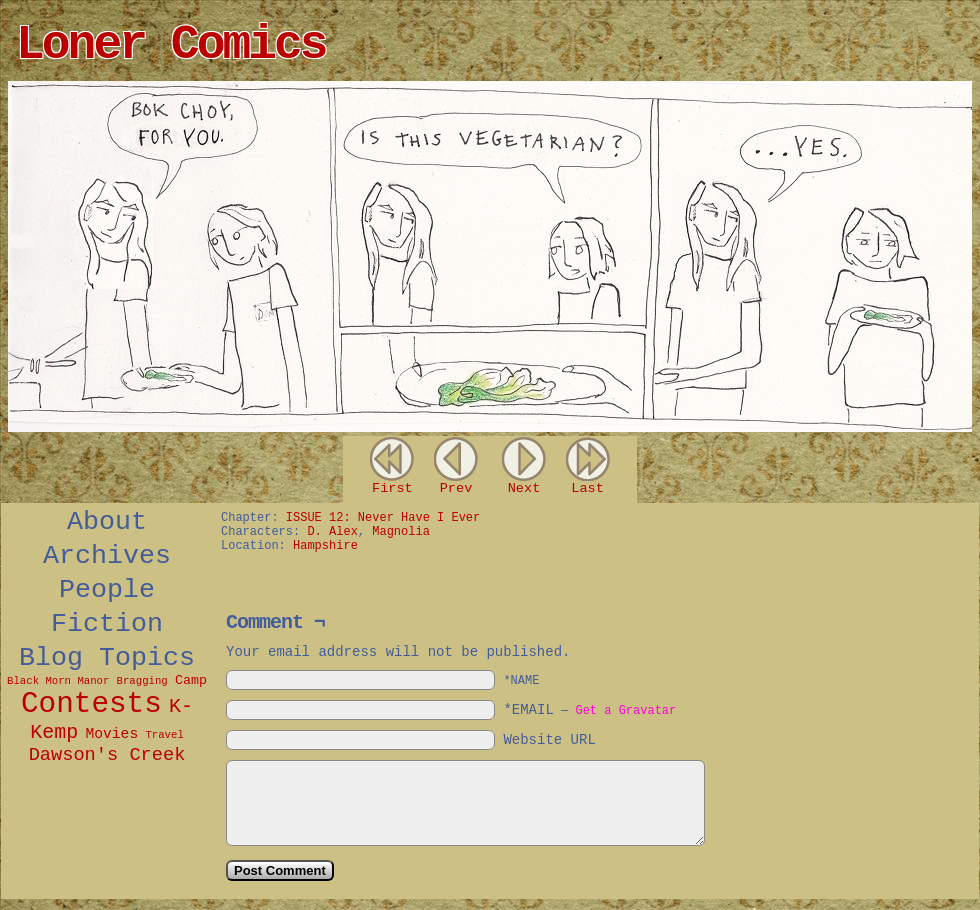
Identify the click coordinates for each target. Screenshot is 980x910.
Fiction (107, 624)
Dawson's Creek (107, 755)
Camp (191, 680)
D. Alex (332, 532)
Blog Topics (107, 658)
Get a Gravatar (625, 711)
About (107, 522)
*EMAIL (589, 710)
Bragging (142, 681)
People (107, 590)
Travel (164, 735)
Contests (91, 704)
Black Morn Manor (58, 681)
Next (524, 488)
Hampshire (325, 546)
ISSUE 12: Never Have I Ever (383, 518)
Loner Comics (171, 45)
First (392, 488)
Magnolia (401, 532)
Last (587, 488)
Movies (111, 734)
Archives (107, 556)
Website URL (549, 740)
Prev (456, 488)
